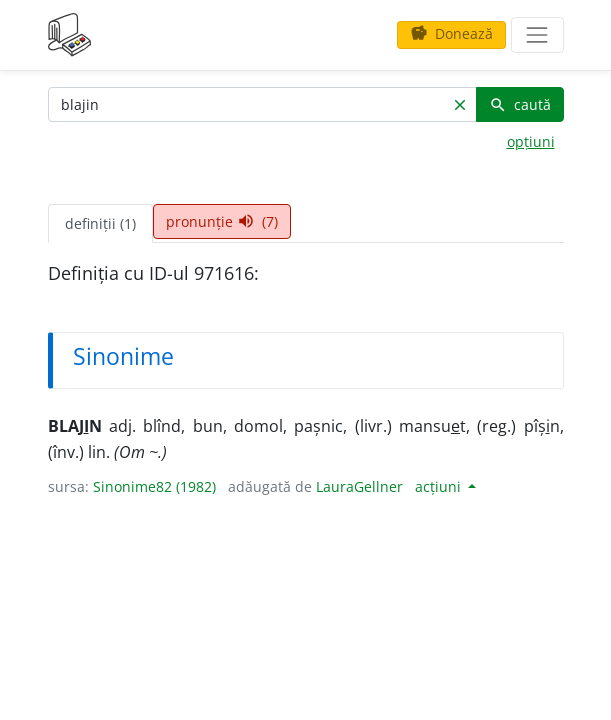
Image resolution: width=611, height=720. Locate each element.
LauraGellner (359, 486)
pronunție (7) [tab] (222, 221)
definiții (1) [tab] (100, 223)
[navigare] (537, 35)
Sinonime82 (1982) (154, 486)
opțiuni (531, 141)
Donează (451, 33)
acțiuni (440, 486)
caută (520, 104)
